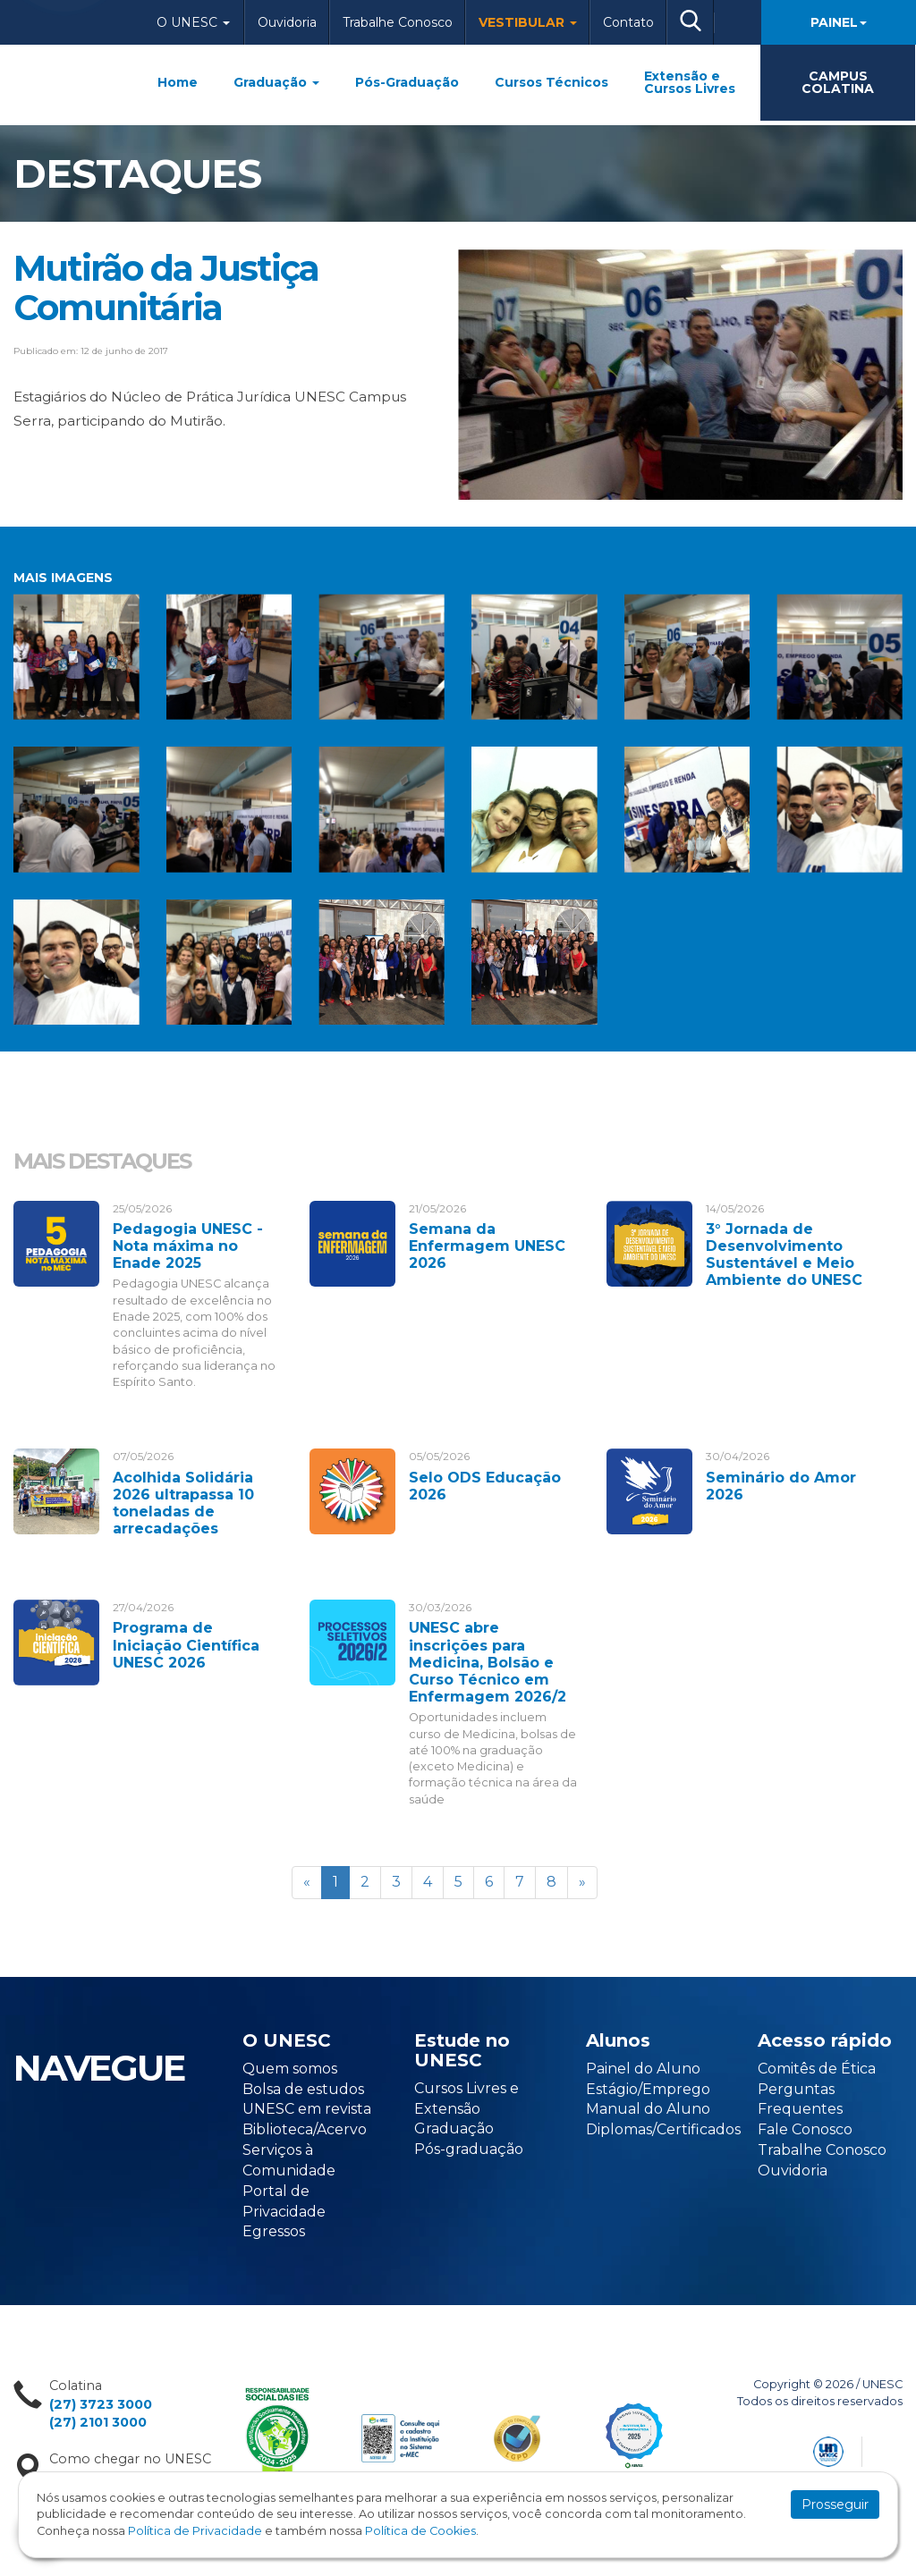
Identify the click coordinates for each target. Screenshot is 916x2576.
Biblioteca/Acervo (304, 2129)
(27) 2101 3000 (98, 2422)
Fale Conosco (805, 2129)
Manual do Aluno (648, 2108)
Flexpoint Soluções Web (891, 2449)
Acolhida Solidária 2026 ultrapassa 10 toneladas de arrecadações (183, 1503)
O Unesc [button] (193, 22)
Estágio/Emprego (648, 2089)
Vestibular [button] (528, 22)
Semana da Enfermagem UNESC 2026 (487, 1245)
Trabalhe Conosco (398, 22)
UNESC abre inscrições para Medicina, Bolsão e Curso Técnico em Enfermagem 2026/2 (487, 1662)
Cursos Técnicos (551, 82)
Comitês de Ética (817, 2068)
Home (177, 82)
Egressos (273, 2231)
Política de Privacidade (195, 2531)
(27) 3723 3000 (100, 2404)
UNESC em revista (306, 2108)
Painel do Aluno (643, 2068)
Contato (628, 22)
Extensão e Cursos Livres (689, 82)
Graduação (276, 82)
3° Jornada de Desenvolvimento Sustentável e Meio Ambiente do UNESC (784, 1254)
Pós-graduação (468, 2149)
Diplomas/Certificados (663, 2129)
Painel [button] (838, 22)
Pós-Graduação (407, 82)
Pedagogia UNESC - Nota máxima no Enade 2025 (188, 1245)
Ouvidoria (287, 22)
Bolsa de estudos (303, 2089)
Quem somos (289, 2068)
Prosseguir (835, 2504)
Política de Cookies (420, 2531)
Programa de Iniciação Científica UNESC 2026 (186, 1644)
